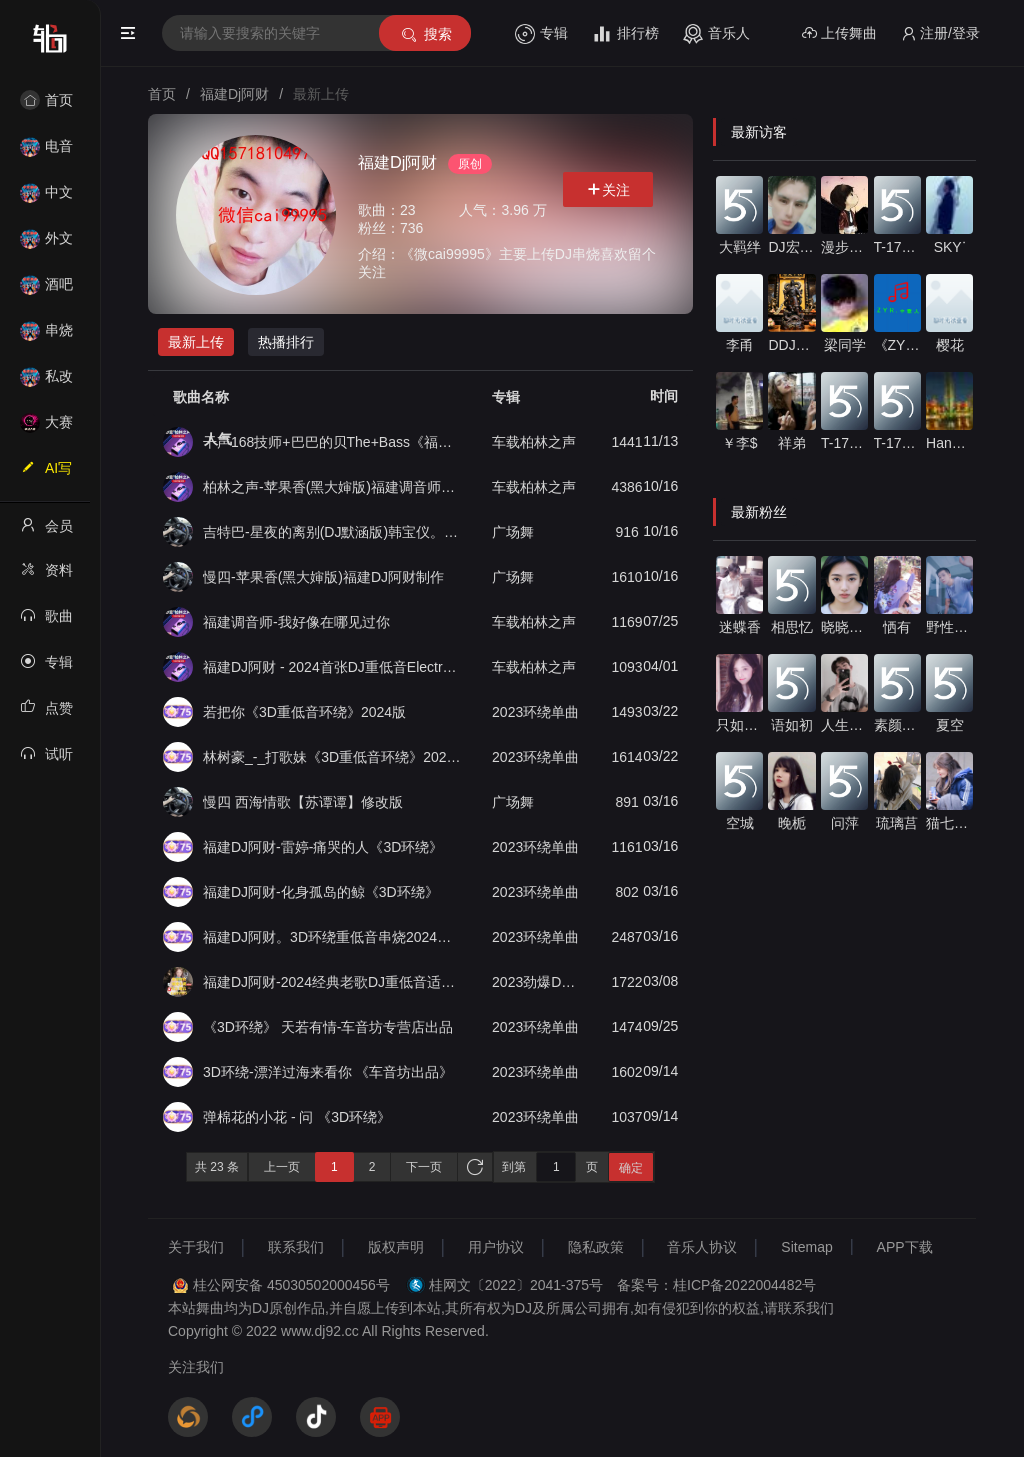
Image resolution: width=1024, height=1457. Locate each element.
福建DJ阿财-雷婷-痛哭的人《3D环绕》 (323, 847)
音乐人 (716, 34)
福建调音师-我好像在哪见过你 (296, 622)
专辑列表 (46, 668)
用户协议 (496, 1247)
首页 (46, 100)
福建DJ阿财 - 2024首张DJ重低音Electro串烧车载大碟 (333, 667)
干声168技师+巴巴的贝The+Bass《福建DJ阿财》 (333, 442)
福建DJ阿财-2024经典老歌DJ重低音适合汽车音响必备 (333, 982)
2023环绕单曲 (535, 712)
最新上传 (196, 342)
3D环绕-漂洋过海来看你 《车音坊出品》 (328, 1072)
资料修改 (46, 576)
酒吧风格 (46, 290)
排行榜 (625, 34)
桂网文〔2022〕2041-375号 (516, 1285)
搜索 (425, 34)
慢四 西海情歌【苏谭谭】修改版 (303, 802)
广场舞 (513, 532)
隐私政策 (596, 1247)
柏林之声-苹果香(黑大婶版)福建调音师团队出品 (333, 487)
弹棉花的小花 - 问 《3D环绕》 (297, 1117)
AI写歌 (46, 474)
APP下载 (905, 1247)
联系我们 (296, 1247)
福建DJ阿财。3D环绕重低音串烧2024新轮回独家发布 (333, 937)
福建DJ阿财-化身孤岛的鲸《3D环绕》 (321, 892)
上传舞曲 (839, 33)
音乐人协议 (702, 1247)
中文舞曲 (46, 198)
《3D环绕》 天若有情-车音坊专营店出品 (328, 1027)
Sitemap (806, 1247)
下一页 (424, 1167)
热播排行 (286, 342)
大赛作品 (46, 428)
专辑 (541, 34)
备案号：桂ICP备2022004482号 (716, 1285)
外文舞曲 (46, 244)
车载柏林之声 (534, 442)
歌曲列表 (46, 622)
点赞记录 (46, 714)
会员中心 (46, 532)
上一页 (282, 1167)
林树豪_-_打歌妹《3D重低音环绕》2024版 (333, 757)
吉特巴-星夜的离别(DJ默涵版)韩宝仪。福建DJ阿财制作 (333, 532)
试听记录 (46, 760)
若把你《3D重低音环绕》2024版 (304, 712)
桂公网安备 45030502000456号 (291, 1285)
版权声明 (396, 1247)
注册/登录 (940, 33)
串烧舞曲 (46, 336)
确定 (631, 1168)
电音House (46, 152)
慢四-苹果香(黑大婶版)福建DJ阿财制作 (323, 577)
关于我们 (196, 1247)
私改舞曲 (46, 382)
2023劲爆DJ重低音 (537, 982)
